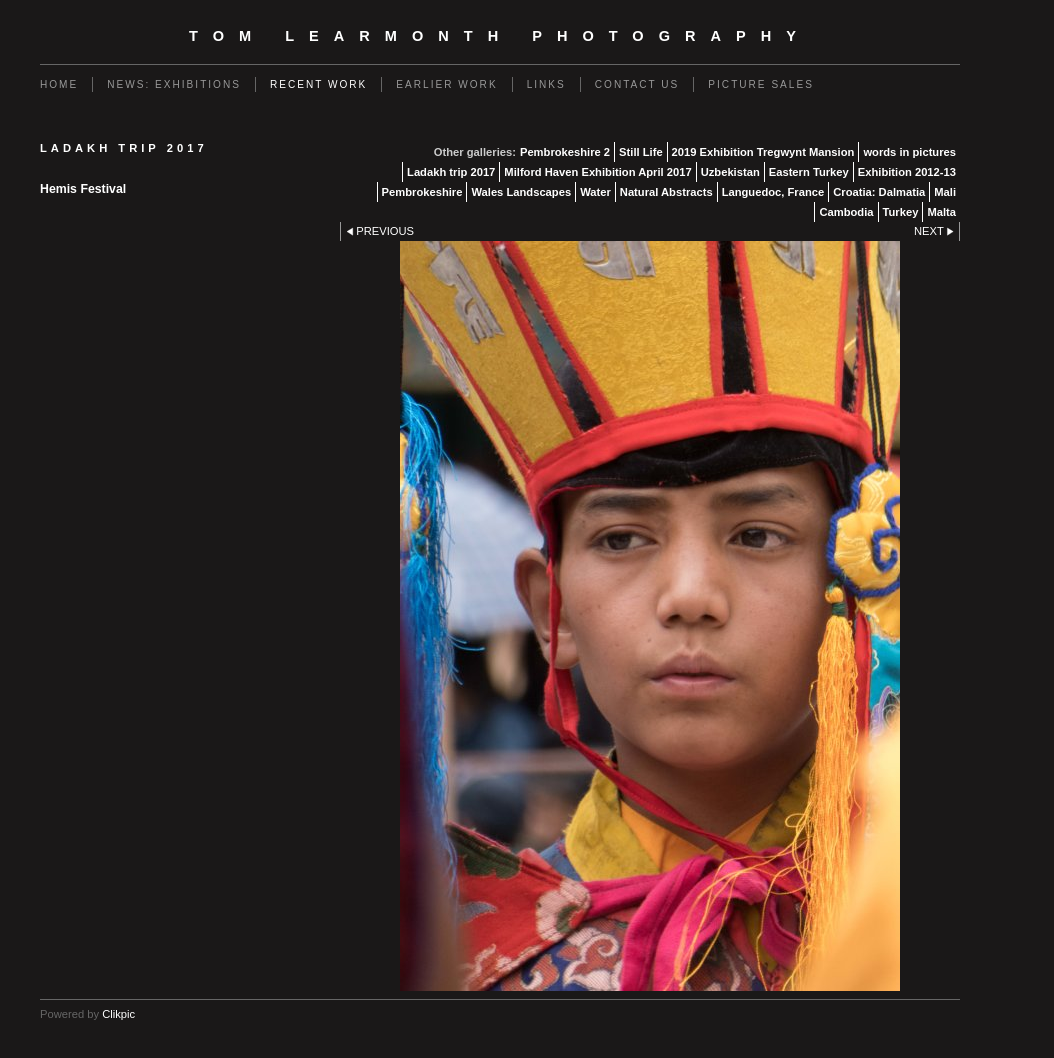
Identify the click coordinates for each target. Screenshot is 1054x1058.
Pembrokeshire (422, 192)
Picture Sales (761, 84)
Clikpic (118, 1014)
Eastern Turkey (809, 172)
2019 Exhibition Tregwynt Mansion (763, 152)
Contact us (637, 84)
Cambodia (846, 212)
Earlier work (446, 84)
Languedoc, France (773, 192)
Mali (945, 192)
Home (59, 84)
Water (595, 192)
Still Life (641, 152)
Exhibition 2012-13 (907, 172)
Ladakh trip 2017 (451, 172)
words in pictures (909, 152)
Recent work (318, 84)
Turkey (901, 212)
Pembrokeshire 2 (565, 152)
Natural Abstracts (666, 192)
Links (546, 84)
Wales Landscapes (521, 192)
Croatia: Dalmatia (879, 192)
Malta (941, 212)
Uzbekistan (730, 172)
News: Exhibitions (174, 84)
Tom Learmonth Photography (500, 36)
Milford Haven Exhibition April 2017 (597, 172)
